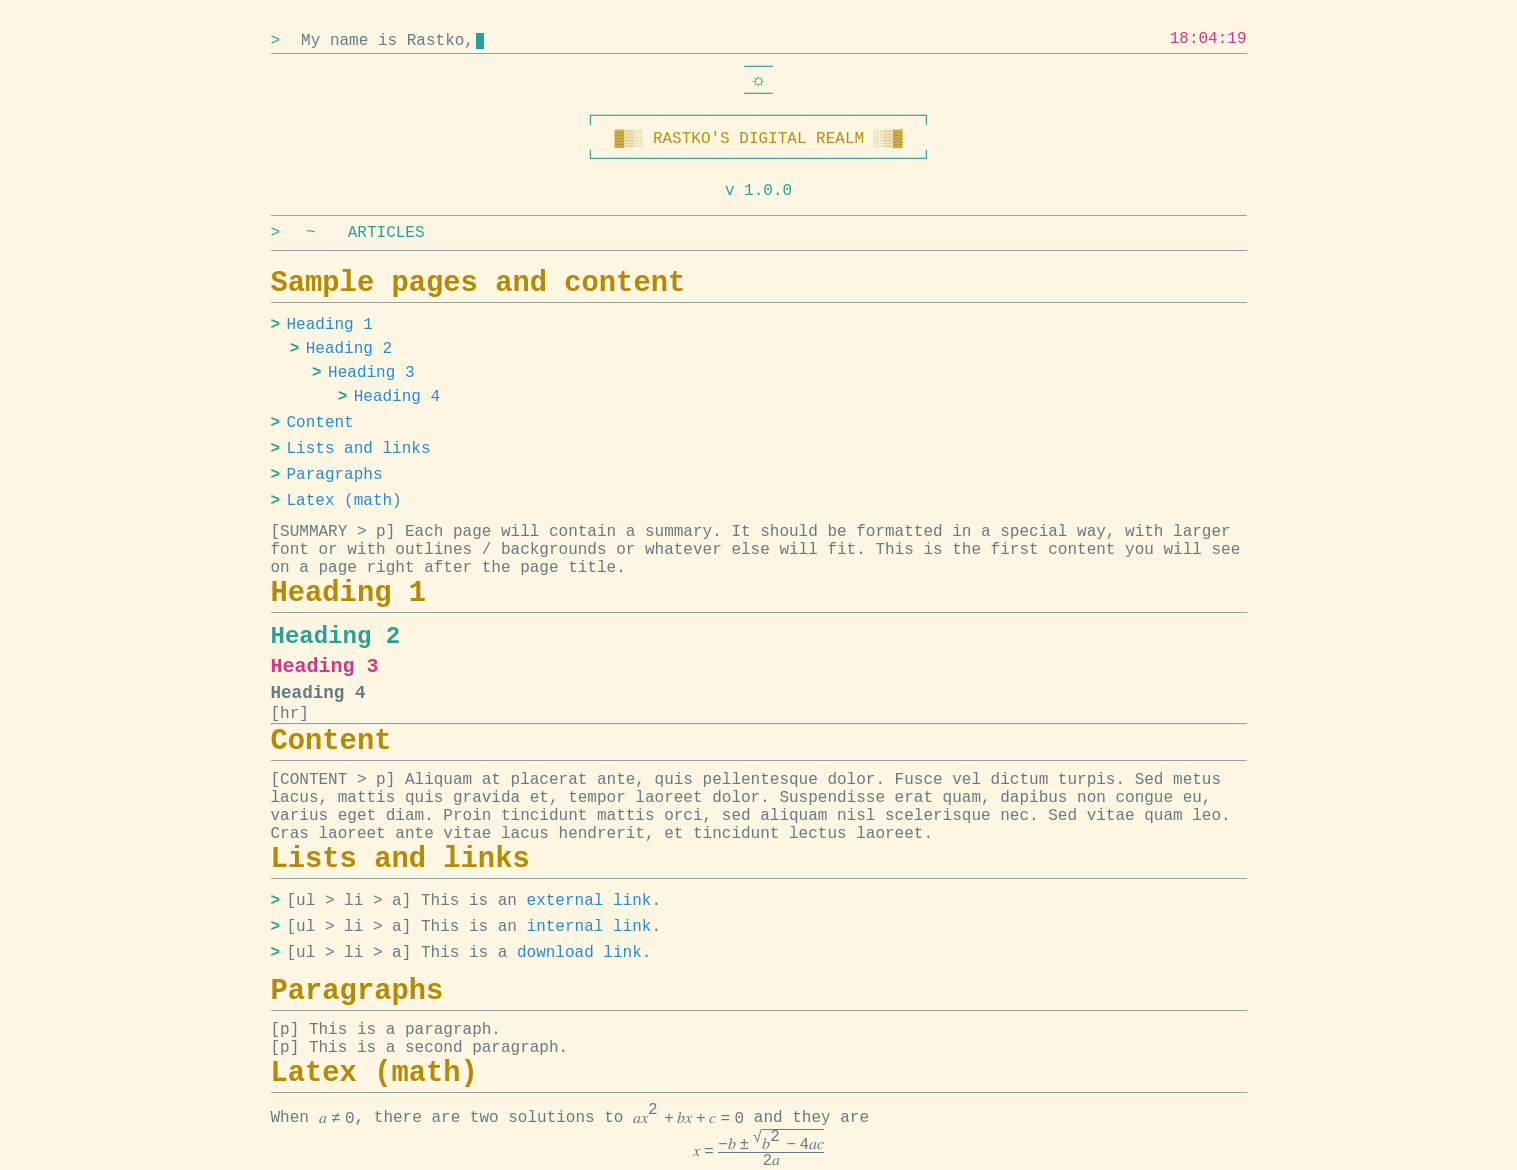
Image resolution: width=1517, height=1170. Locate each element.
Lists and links (359, 449)
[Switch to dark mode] (759, 81)
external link (589, 901)
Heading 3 (371, 373)
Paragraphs (335, 475)
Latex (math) (344, 501)
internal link (589, 927)
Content (320, 423)
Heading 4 (397, 397)
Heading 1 (330, 325)
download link (579, 953)
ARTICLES (386, 233)
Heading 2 (349, 349)
